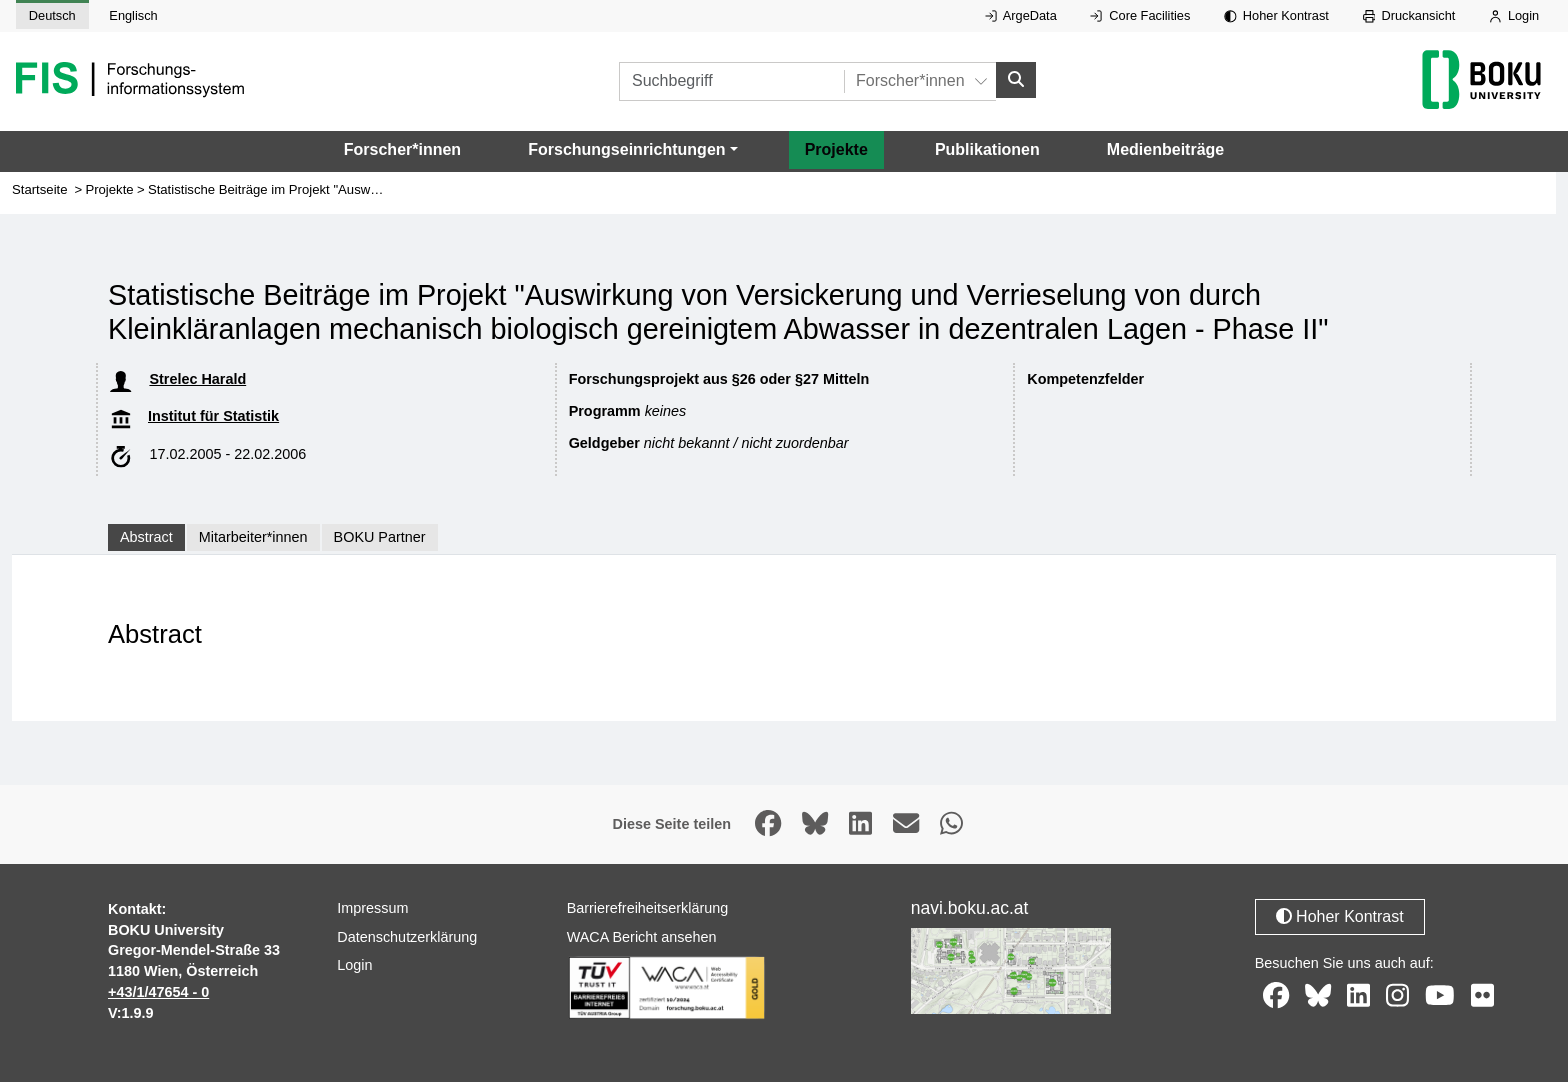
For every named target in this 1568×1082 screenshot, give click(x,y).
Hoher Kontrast (1276, 15)
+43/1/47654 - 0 (158, 992)
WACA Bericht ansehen (642, 937)
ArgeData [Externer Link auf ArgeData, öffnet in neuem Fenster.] (1021, 15)
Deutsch (52, 15)
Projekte (836, 149)
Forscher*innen (402, 149)
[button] (632, 150)
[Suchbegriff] (731, 81)
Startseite (40, 189)
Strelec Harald (197, 379)
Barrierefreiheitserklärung (648, 908)
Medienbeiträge (1165, 149)
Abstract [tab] (146, 537)
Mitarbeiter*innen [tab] (253, 537)
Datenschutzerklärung (407, 937)
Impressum (372, 908)
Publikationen (987, 149)
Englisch (133, 15)
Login (1514, 15)
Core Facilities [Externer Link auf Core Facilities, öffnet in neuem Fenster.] (1140, 15)
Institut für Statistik (213, 416)
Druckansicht (1409, 15)
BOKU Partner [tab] (380, 537)
